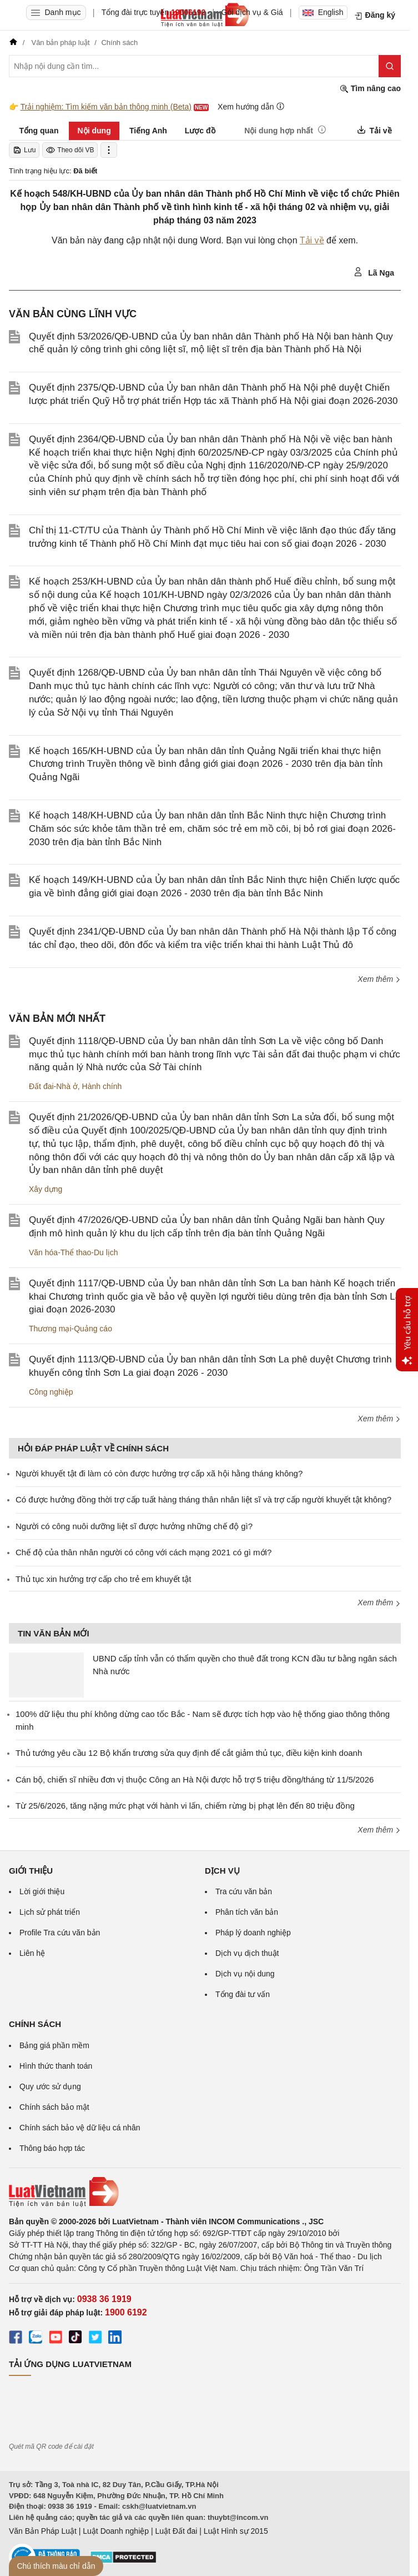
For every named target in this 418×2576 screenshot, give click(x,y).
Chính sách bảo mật (54, 2107)
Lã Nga (374, 272)
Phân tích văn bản (246, 1912)
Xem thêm (379, 979)
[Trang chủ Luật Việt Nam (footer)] (205, 2192)
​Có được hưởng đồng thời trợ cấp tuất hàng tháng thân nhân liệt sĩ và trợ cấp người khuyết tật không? (203, 1499)
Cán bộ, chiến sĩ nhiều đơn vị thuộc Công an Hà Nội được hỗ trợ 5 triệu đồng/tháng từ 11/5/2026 (195, 1779)
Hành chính (102, 1086)
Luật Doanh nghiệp (116, 2531)
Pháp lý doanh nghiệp (253, 1932)
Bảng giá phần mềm (54, 2045)
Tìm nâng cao (370, 88)
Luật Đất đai (176, 2531)
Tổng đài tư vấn (242, 1994)
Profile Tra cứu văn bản (59, 1932)
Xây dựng (45, 1189)
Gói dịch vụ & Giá (252, 12)
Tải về (312, 240)
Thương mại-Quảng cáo (70, 1328)
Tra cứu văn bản (243, 1891)
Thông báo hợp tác (52, 2148)
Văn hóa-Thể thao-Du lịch (73, 1252)
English (323, 12)
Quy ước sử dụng (50, 2086)
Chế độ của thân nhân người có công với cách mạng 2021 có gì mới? (143, 1552)
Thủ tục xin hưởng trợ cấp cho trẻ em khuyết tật (103, 1579)
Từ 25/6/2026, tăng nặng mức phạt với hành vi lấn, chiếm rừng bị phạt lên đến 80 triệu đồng (185, 1805)
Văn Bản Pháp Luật (43, 2531)
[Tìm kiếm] (390, 66)
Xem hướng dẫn (251, 106)
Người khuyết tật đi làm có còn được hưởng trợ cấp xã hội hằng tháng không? (159, 1473)
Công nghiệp (51, 1391)
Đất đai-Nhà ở (53, 1086)
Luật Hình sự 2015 (236, 2531)
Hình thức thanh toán (55, 2065)
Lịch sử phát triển (49, 1912)
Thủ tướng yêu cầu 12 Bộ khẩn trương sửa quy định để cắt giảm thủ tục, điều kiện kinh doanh (189, 1753)
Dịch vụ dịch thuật (247, 1953)
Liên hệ (32, 1953)
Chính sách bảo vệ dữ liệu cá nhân (79, 2127)
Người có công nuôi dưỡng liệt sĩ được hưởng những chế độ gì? (134, 1526)
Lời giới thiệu (41, 1891)
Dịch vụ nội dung (245, 1973)
